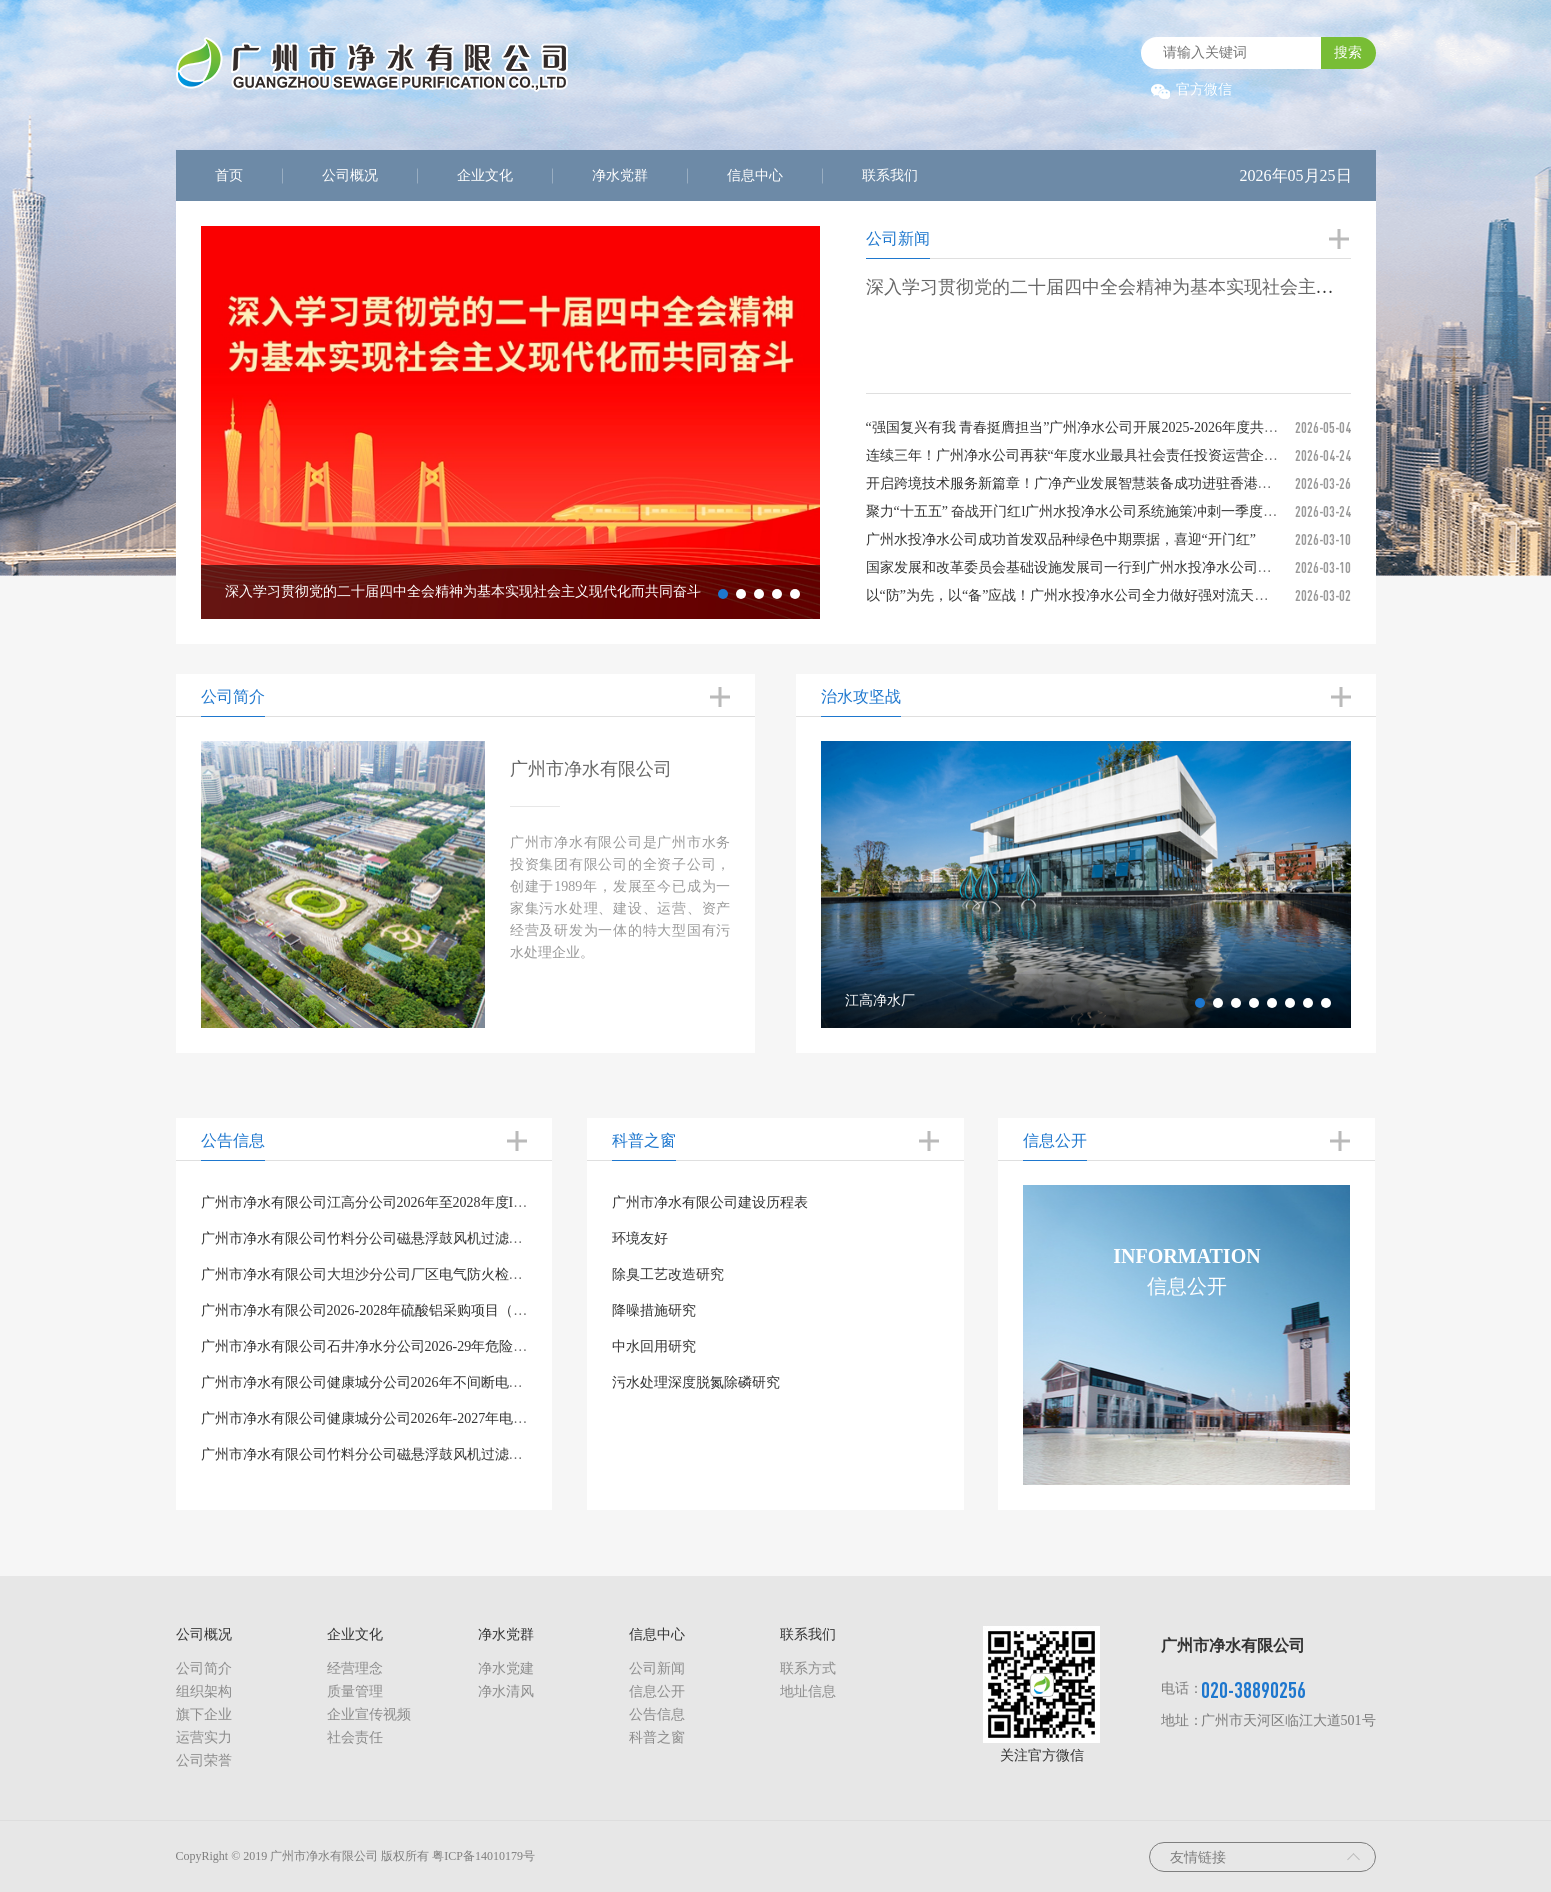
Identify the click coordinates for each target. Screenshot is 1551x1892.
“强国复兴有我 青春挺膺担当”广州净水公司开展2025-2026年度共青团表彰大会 (1107, 427)
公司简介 (204, 1668)
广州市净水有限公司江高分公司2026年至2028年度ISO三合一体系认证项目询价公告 (457, 1202)
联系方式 (808, 1668)
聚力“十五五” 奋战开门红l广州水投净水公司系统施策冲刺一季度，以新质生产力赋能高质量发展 (1163, 511)
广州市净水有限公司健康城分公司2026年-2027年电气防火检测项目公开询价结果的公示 (469, 1418)
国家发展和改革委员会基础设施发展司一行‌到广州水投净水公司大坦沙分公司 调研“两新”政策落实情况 (1182, 567)
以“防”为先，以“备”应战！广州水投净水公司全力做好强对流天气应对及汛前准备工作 (1130, 595)
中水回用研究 (654, 1346)
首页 (229, 175)
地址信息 (808, 1691)
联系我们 (890, 175)
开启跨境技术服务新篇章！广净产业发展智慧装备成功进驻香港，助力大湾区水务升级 (1132, 483)
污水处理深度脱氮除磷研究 (696, 1382)
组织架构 (204, 1691)
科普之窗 (657, 1737)
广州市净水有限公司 (591, 769)
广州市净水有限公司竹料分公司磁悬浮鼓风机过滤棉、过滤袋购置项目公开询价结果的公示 (481, 1238)
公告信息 (657, 1714)
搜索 (1348, 52)
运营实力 (204, 1737)
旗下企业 (204, 1714)
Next (835, 423)
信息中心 (755, 175)
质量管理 (355, 1691)
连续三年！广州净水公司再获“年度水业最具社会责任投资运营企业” (1075, 455)
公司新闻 (657, 1668)
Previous (186, 423)
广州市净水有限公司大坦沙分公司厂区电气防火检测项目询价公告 (404, 1274)
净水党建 (506, 1668)
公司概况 (350, 175)
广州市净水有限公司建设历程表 (710, 1202)
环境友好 (640, 1238)
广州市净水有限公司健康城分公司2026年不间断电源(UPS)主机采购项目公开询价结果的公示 (484, 1382)
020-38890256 (1253, 1689)
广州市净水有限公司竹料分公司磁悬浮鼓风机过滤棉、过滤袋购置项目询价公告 (446, 1454)
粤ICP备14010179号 (483, 1856)
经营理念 (355, 1668)
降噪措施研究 (654, 1310)
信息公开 (657, 1691)
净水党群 (620, 175)
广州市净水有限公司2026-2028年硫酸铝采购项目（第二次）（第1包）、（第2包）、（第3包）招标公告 (522, 1310)
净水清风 (506, 1691)
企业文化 (485, 175)
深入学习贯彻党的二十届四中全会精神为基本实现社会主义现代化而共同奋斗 (1172, 287)
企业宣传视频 (369, 1714)
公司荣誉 (204, 1760)
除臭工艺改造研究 (668, 1274)
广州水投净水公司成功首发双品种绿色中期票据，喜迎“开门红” (1061, 539)
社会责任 (355, 1737)
